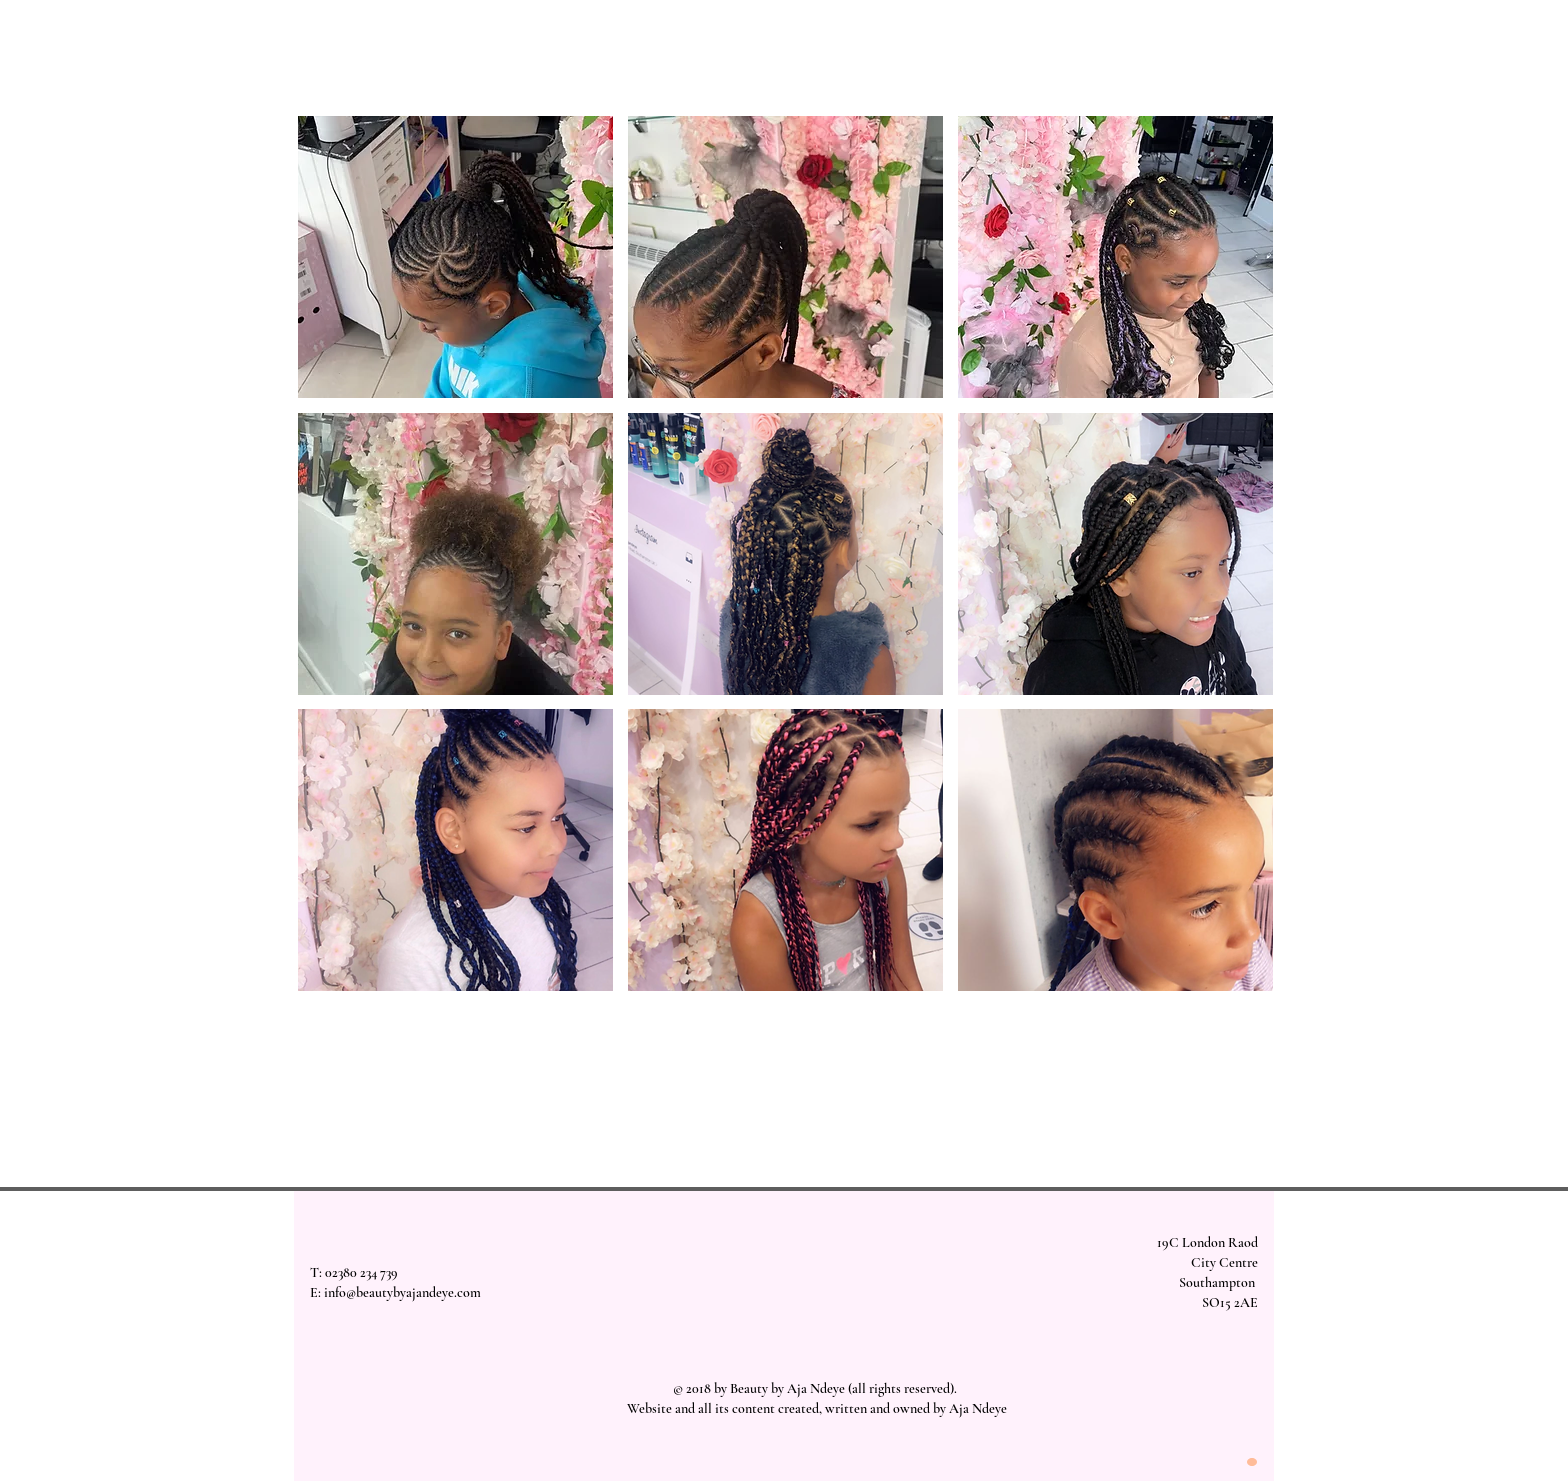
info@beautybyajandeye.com (402, 1292)
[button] (455, 257)
